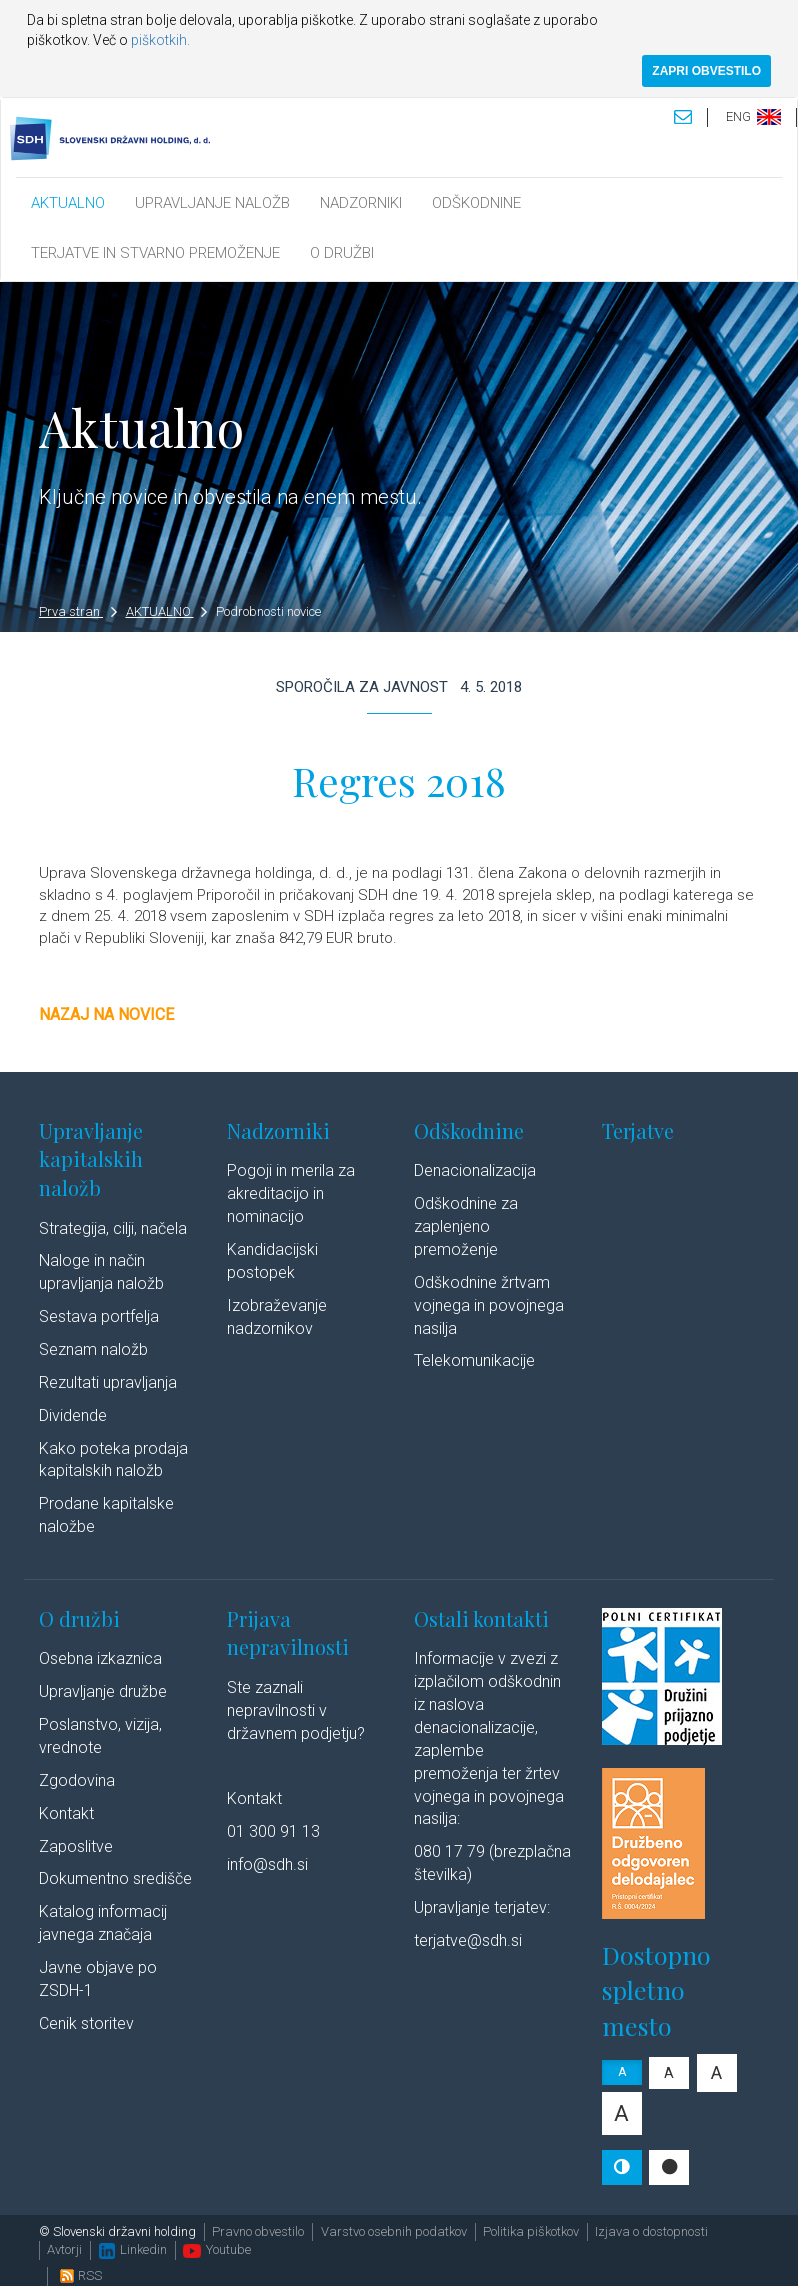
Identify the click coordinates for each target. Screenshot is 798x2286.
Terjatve (638, 1130)
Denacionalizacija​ (475, 1170)
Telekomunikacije (474, 1360)
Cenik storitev (86, 2023)
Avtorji (64, 2249)
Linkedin (133, 2249)
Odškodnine (469, 1130)
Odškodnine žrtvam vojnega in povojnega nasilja (489, 1305)
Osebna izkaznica (100, 1658)
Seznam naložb (93, 1349)
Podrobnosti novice (268, 611)
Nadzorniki (278, 1130)
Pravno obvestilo (258, 2231)
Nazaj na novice (106, 1014)
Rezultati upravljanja (108, 1382)
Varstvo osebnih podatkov (394, 2231)
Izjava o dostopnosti (651, 2231)
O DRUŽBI (342, 253)
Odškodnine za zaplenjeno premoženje (466, 1226)
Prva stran (78, 611)
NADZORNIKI (361, 203)
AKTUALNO (68, 203)
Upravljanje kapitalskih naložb (91, 1159)
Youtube (217, 2249)
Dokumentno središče (115, 1878)
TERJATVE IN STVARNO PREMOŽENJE (155, 253)
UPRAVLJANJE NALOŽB (212, 203)
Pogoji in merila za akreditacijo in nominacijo (291, 1193)
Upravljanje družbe (103, 1691)
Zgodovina (77, 1780)
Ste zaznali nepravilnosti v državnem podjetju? (296, 1710)
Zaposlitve (76, 1846)
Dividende (73, 1415)
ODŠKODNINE (476, 203)
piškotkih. (160, 40)
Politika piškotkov (531, 2231)
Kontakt (66, 1813)
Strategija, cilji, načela (113, 1228)
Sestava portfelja (99, 1316)
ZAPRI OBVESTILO (706, 71)
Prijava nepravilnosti (288, 1633)
